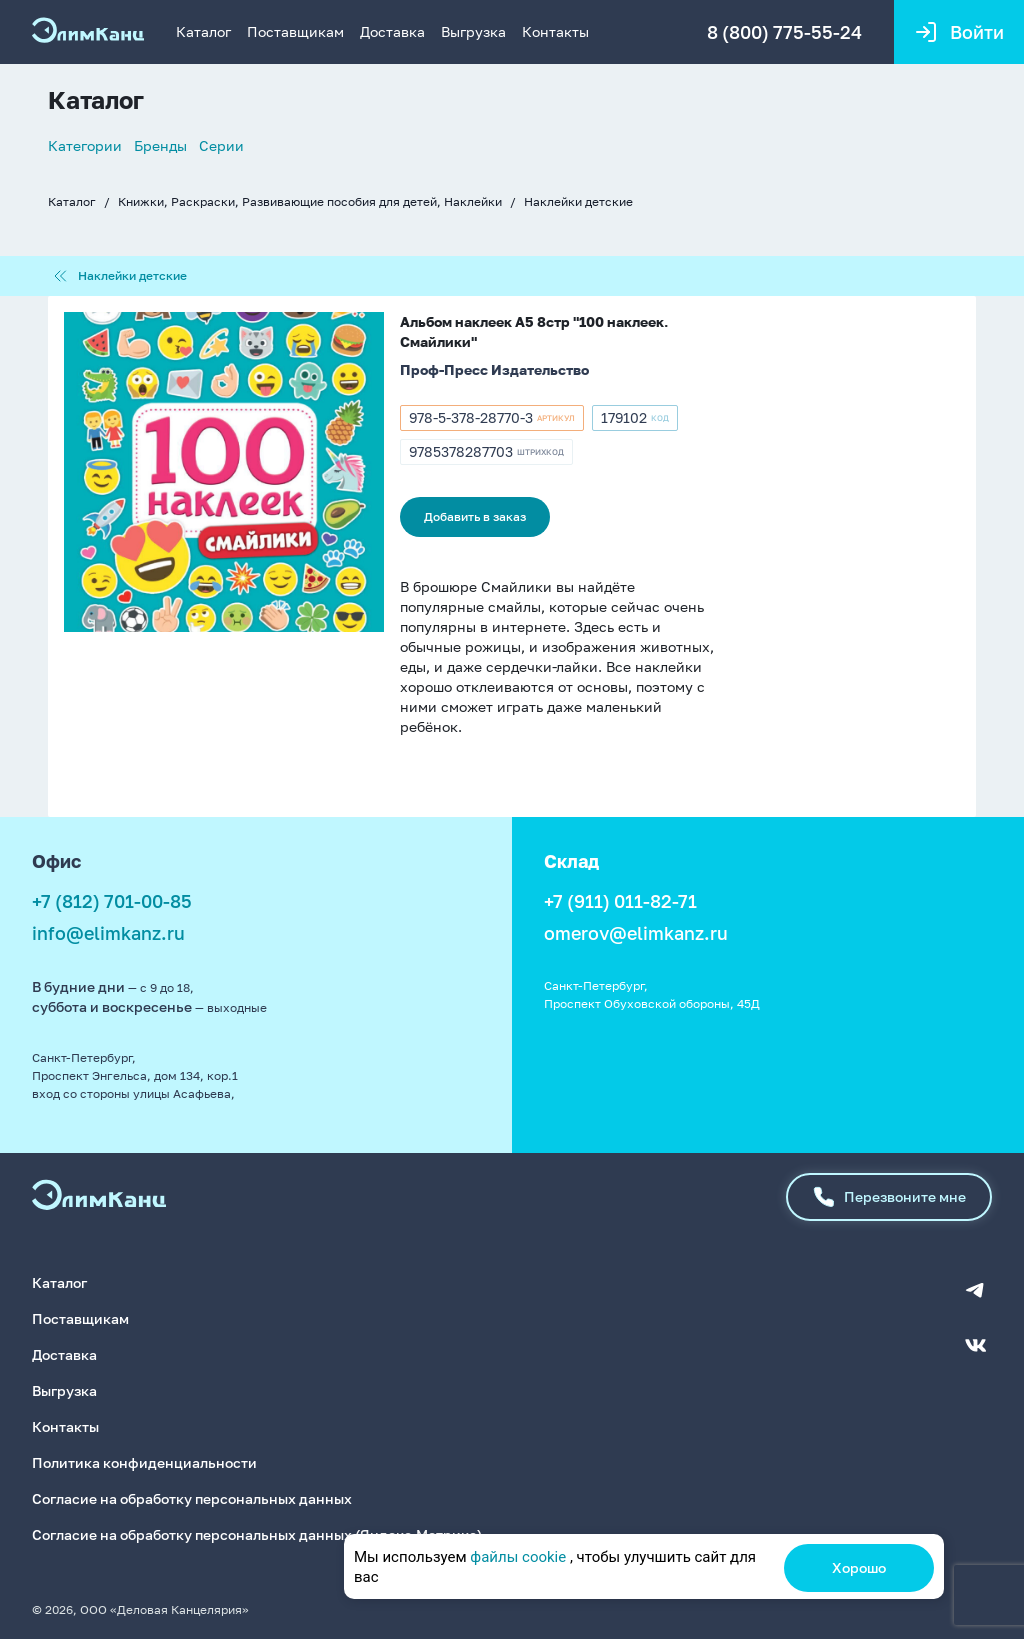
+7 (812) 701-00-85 (112, 901)
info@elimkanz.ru (108, 933)
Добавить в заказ (475, 516)
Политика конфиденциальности (144, 1462)
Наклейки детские (578, 201)
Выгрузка (473, 31)
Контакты (555, 31)
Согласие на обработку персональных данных (192, 1498)
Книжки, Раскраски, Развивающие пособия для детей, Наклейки (310, 201)
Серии (221, 145)
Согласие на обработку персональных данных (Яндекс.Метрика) (257, 1534)
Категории (85, 145)
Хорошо (859, 1567)
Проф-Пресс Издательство (494, 369)
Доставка (392, 31)
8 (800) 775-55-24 (784, 32)
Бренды (160, 145)
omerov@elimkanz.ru (636, 933)
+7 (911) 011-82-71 (620, 901)
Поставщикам (295, 31)
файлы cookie (518, 1557)
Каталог (203, 31)
